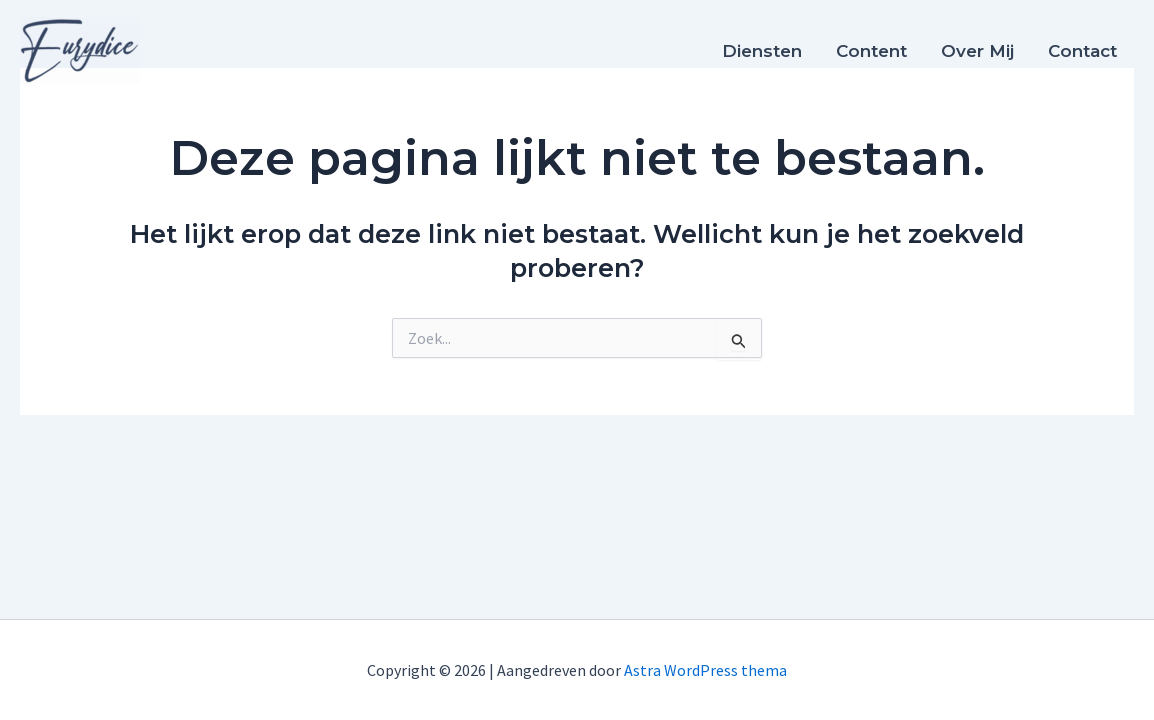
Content (871, 51)
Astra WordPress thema (705, 670)
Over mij (977, 51)
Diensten (762, 51)
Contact (1082, 51)
